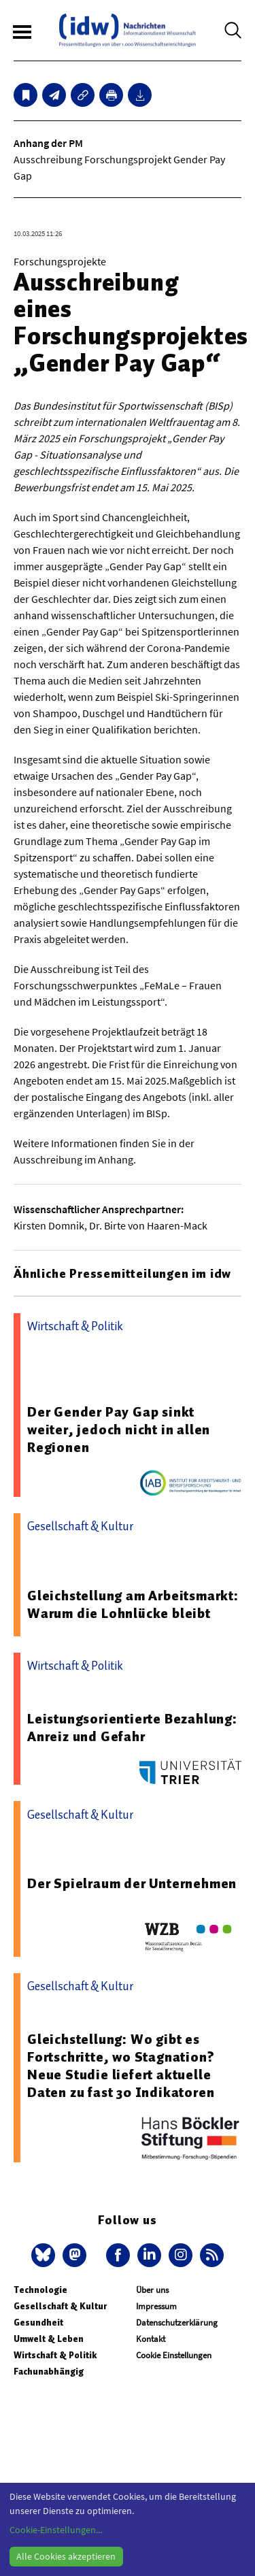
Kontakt (150, 2339)
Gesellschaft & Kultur (60, 2306)
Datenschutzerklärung (177, 2322)
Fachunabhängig (49, 2371)
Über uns (152, 2290)
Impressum (156, 2306)
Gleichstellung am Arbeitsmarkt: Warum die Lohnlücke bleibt (133, 1604)
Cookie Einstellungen (173, 2355)
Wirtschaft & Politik (55, 2355)
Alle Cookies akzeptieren (66, 2556)
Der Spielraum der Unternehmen (132, 1883)
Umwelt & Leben (49, 2338)
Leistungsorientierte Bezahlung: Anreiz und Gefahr (132, 1727)
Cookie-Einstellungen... (56, 2530)
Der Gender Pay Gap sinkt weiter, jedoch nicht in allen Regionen (118, 1429)
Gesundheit (38, 2322)
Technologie (40, 2289)
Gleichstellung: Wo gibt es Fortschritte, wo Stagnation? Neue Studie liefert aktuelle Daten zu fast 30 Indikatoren (120, 2065)
